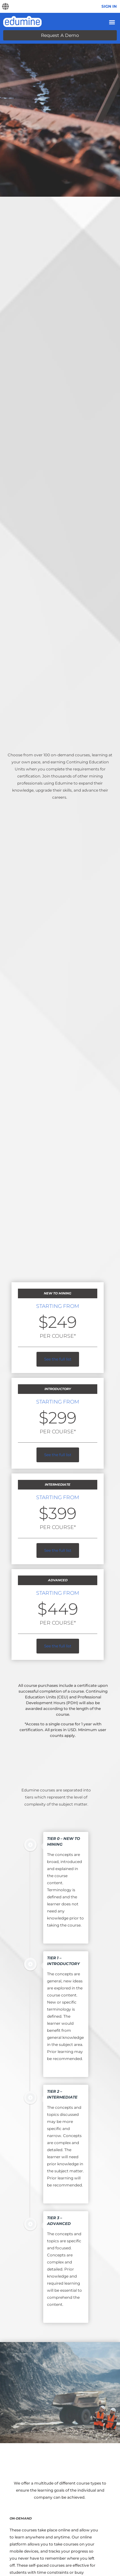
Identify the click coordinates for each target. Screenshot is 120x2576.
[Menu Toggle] (112, 22)
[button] (5, 6)
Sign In (109, 6)
